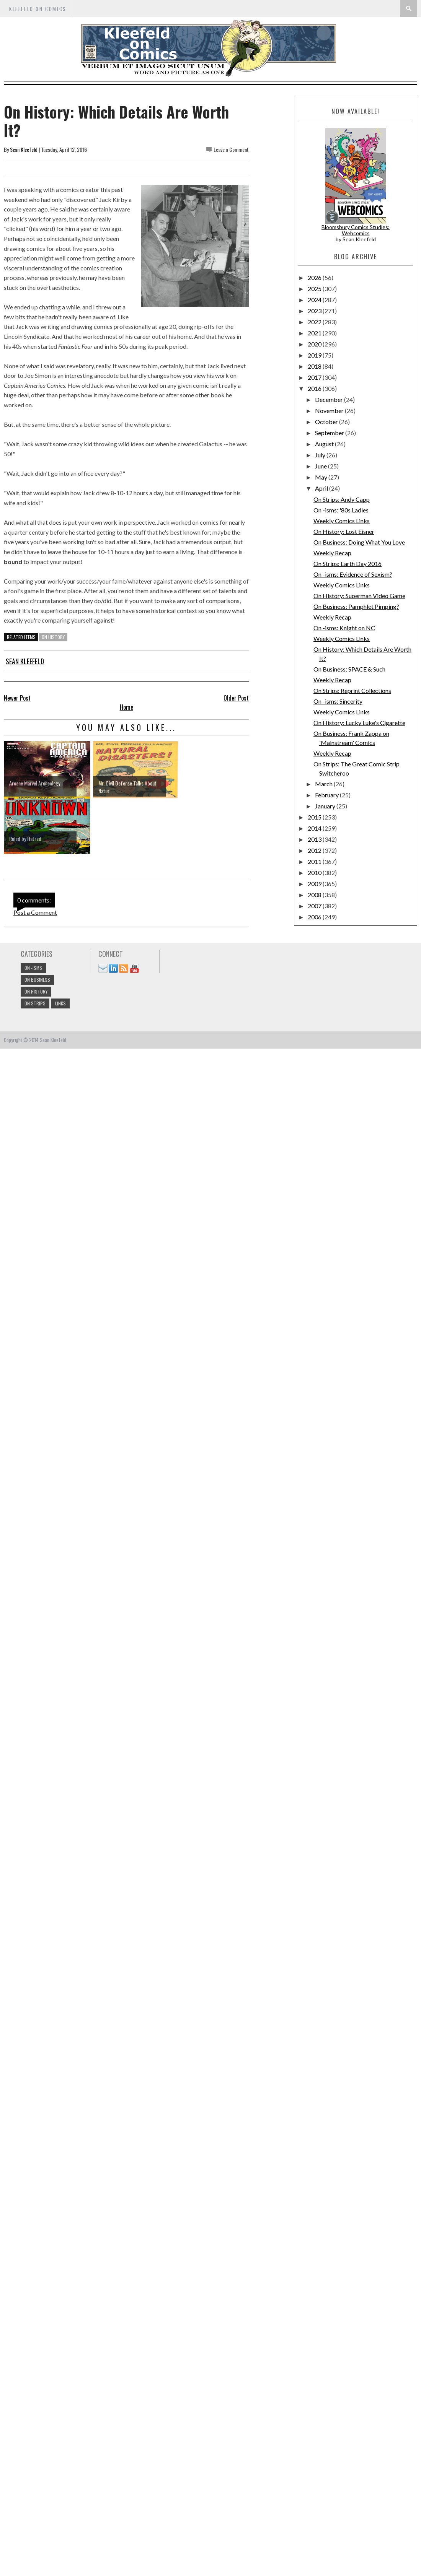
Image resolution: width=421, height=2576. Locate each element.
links (60, 1003)
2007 (315, 905)
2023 (315, 310)
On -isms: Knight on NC (344, 627)
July (320, 455)
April (322, 488)
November (330, 410)
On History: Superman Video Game (359, 595)
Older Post (236, 698)
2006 (315, 916)
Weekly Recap (332, 552)
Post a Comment (35, 912)
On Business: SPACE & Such (349, 669)
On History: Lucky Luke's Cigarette (359, 722)
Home (126, 707)
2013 (315, 839)
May (321, 477)
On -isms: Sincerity (337, 701)
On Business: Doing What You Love (359, 542)
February (327, 794)
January (325, 806)
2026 (315, 277)
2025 (315, 288)
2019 (315, 355)
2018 (315, 366)
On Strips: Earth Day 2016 (347, 563)
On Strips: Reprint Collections (352, 690)
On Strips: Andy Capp (341, 499)
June (321, 466)
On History (53, 637)
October (327, 421)
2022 (315, 321)
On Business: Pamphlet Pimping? (356, 606)
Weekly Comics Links (341, 520)
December (329, 399)
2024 (315, 299)
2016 (315, 388)
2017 (315, 377)
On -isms (33, 967)
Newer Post (17, 698)
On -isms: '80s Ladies (341, 510)
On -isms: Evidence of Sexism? (352, 574)
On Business (37, 979)
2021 (315, 333)
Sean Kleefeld (24, 149)
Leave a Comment (231, 149)
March (324, 783)
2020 (315, 344)
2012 (315, 850)
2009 (315, 883)
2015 (315, 817)
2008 (315, 894)
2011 (315, 861)
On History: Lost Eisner (343, 531)
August (325, 443)
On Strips (35, 1003)
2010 (315, 872)
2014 (315, 828)
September (330, 432)
